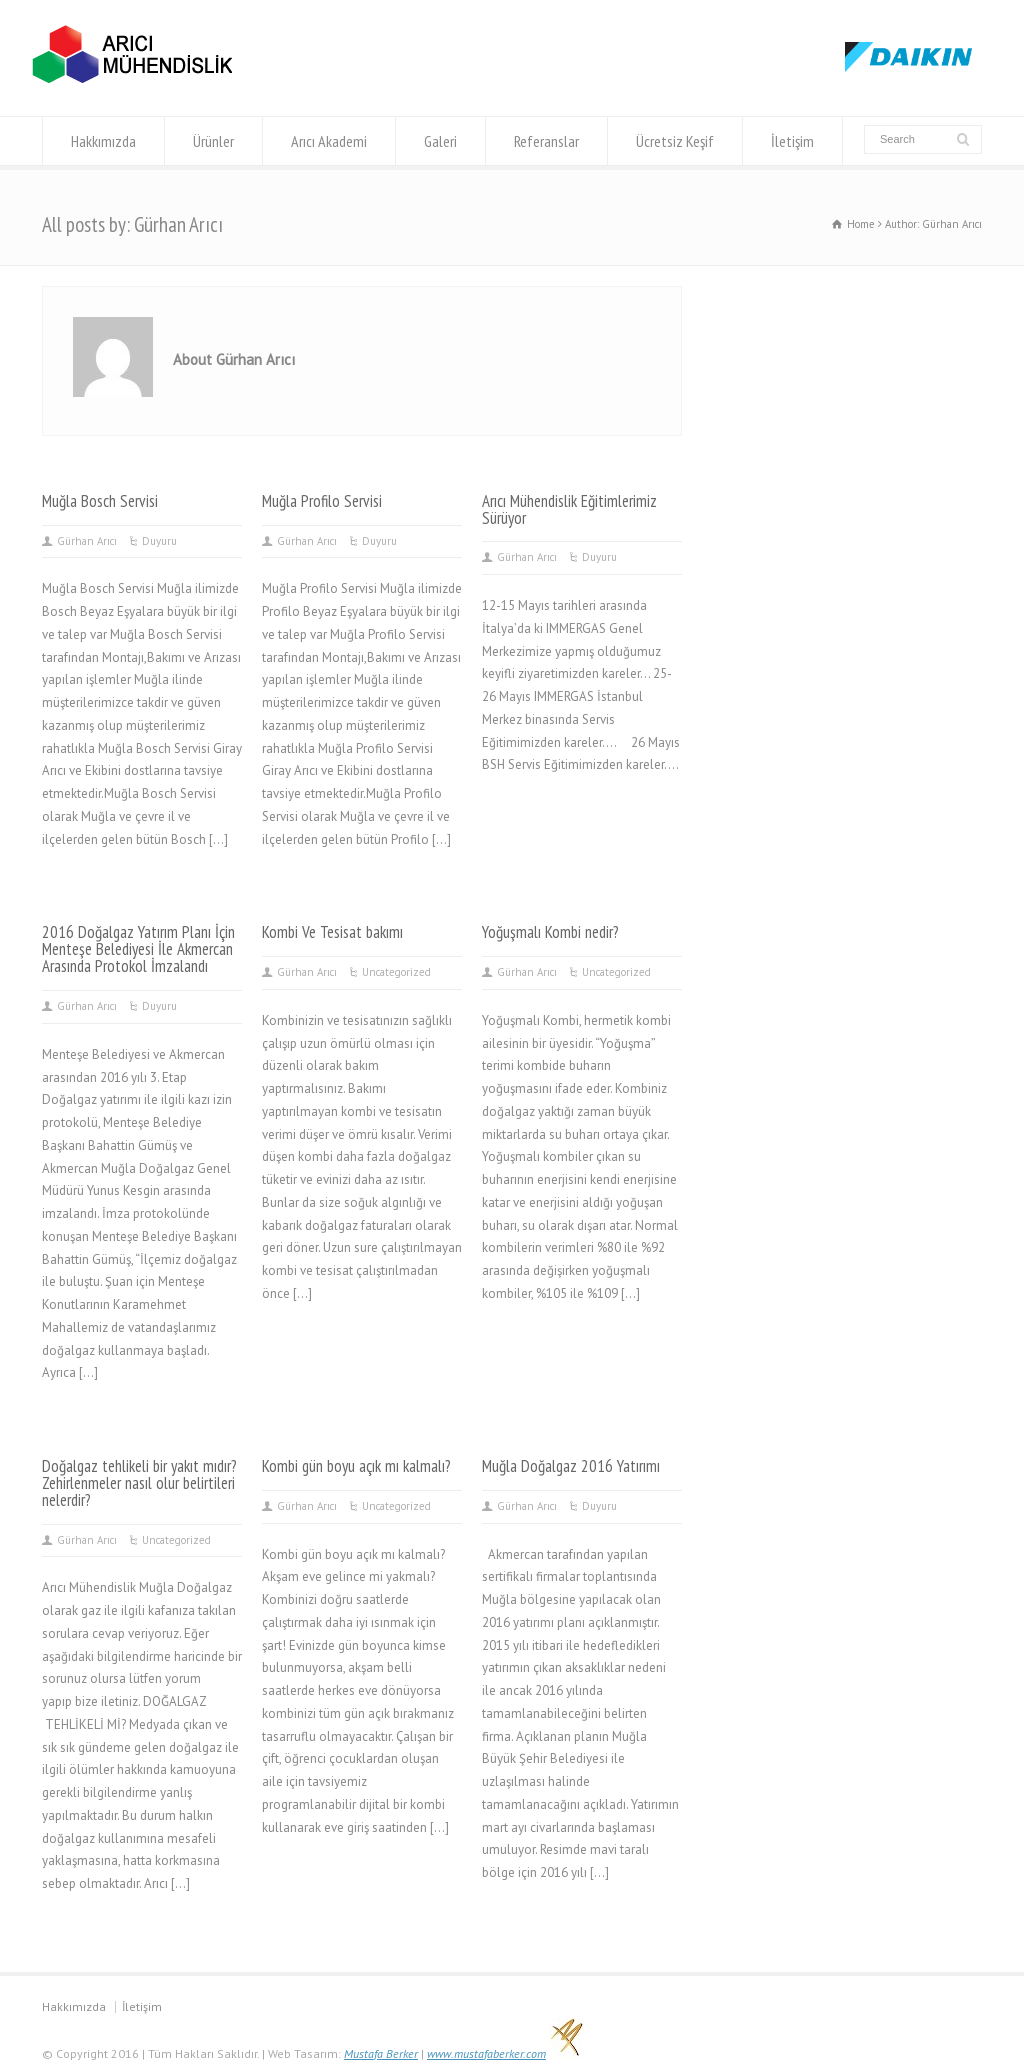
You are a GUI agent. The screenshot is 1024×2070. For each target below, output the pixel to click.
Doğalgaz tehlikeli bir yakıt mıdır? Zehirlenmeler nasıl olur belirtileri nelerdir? (139, 1483)
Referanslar (546, 141)
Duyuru (159, 541)
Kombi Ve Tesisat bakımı (332, 932)
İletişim (792, 141)
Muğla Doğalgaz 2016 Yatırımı (571, 1466)
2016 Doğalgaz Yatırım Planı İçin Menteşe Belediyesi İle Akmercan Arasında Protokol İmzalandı (138, 949)
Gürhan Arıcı (87, 541)
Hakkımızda (103, 141)
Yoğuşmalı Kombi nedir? (550, 932)
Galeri (440, 141)
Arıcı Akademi (329, 141)
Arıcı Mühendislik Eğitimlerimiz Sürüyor (569, 509)
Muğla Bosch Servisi (100, 501)
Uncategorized (396, 972)
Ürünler (213, 141)
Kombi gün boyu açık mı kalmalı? (356, 1466)
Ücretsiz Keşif (675, 141)
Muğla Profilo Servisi (322, 501)
